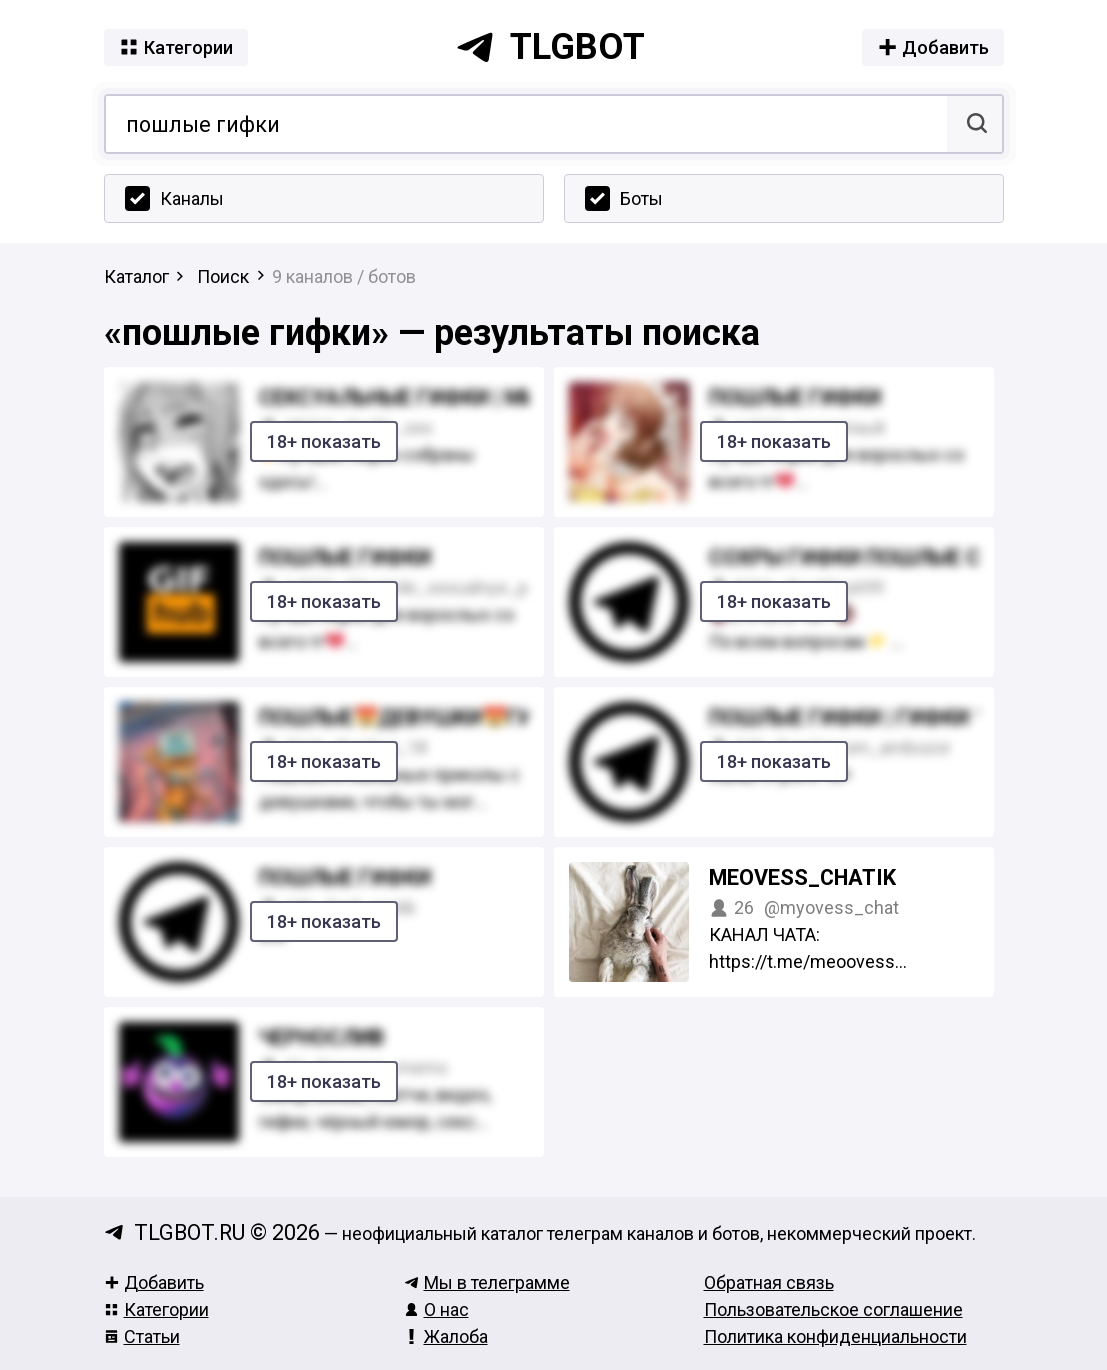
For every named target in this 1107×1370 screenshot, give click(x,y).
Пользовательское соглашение (833, 1309)
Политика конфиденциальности (835, 1336)
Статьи (142, 1336)
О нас (436, 1309)
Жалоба (446, 1336)
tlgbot (550, 47)
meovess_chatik (802, 877)
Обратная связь (769, 1282)
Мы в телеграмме (487, 1282)
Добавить (154, 1282)
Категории (156, 1309)
